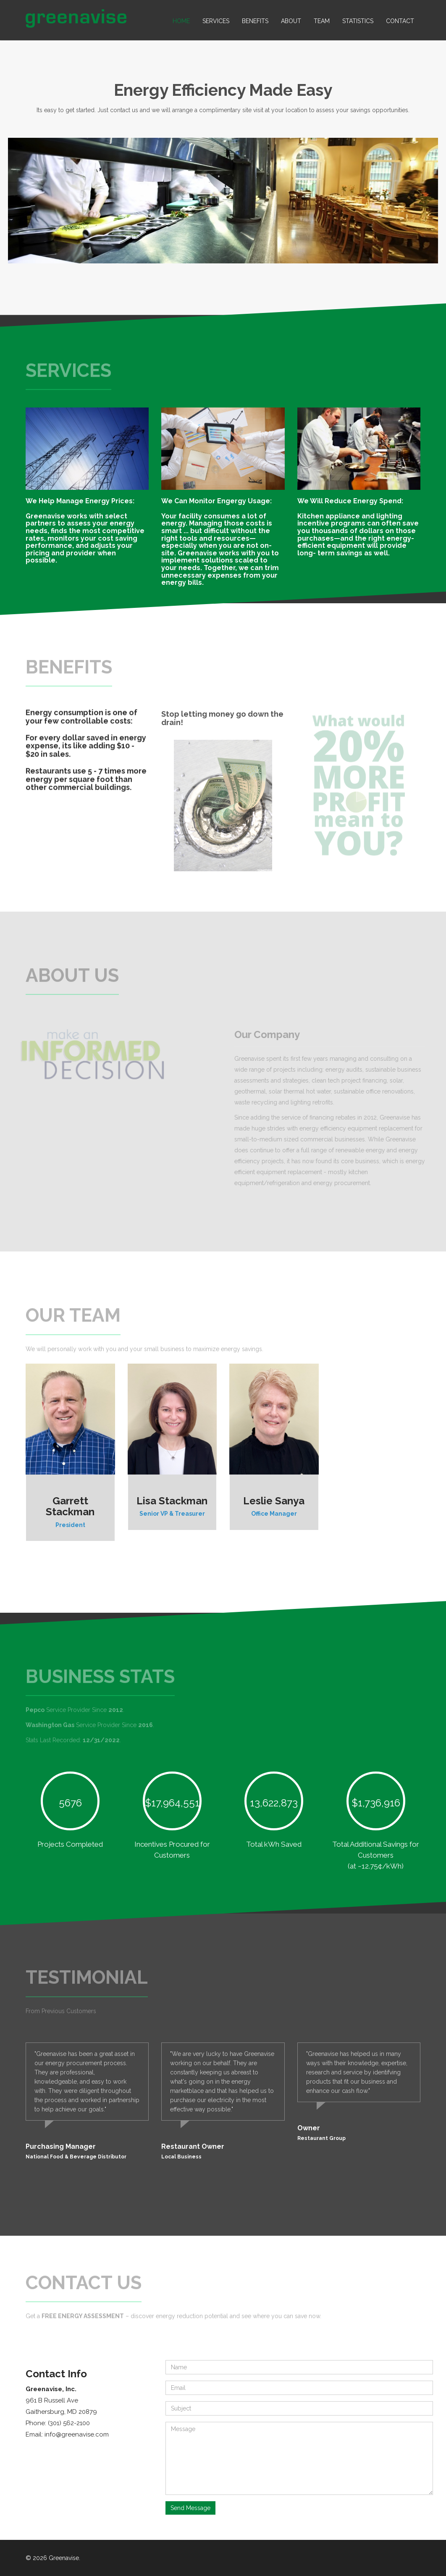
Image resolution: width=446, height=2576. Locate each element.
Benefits (255, 21)
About (291, 21)
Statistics (357, 21)
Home (181, 21)
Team (322, 21)
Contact (400, 21)
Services (215, 21)
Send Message (190, 2508)
